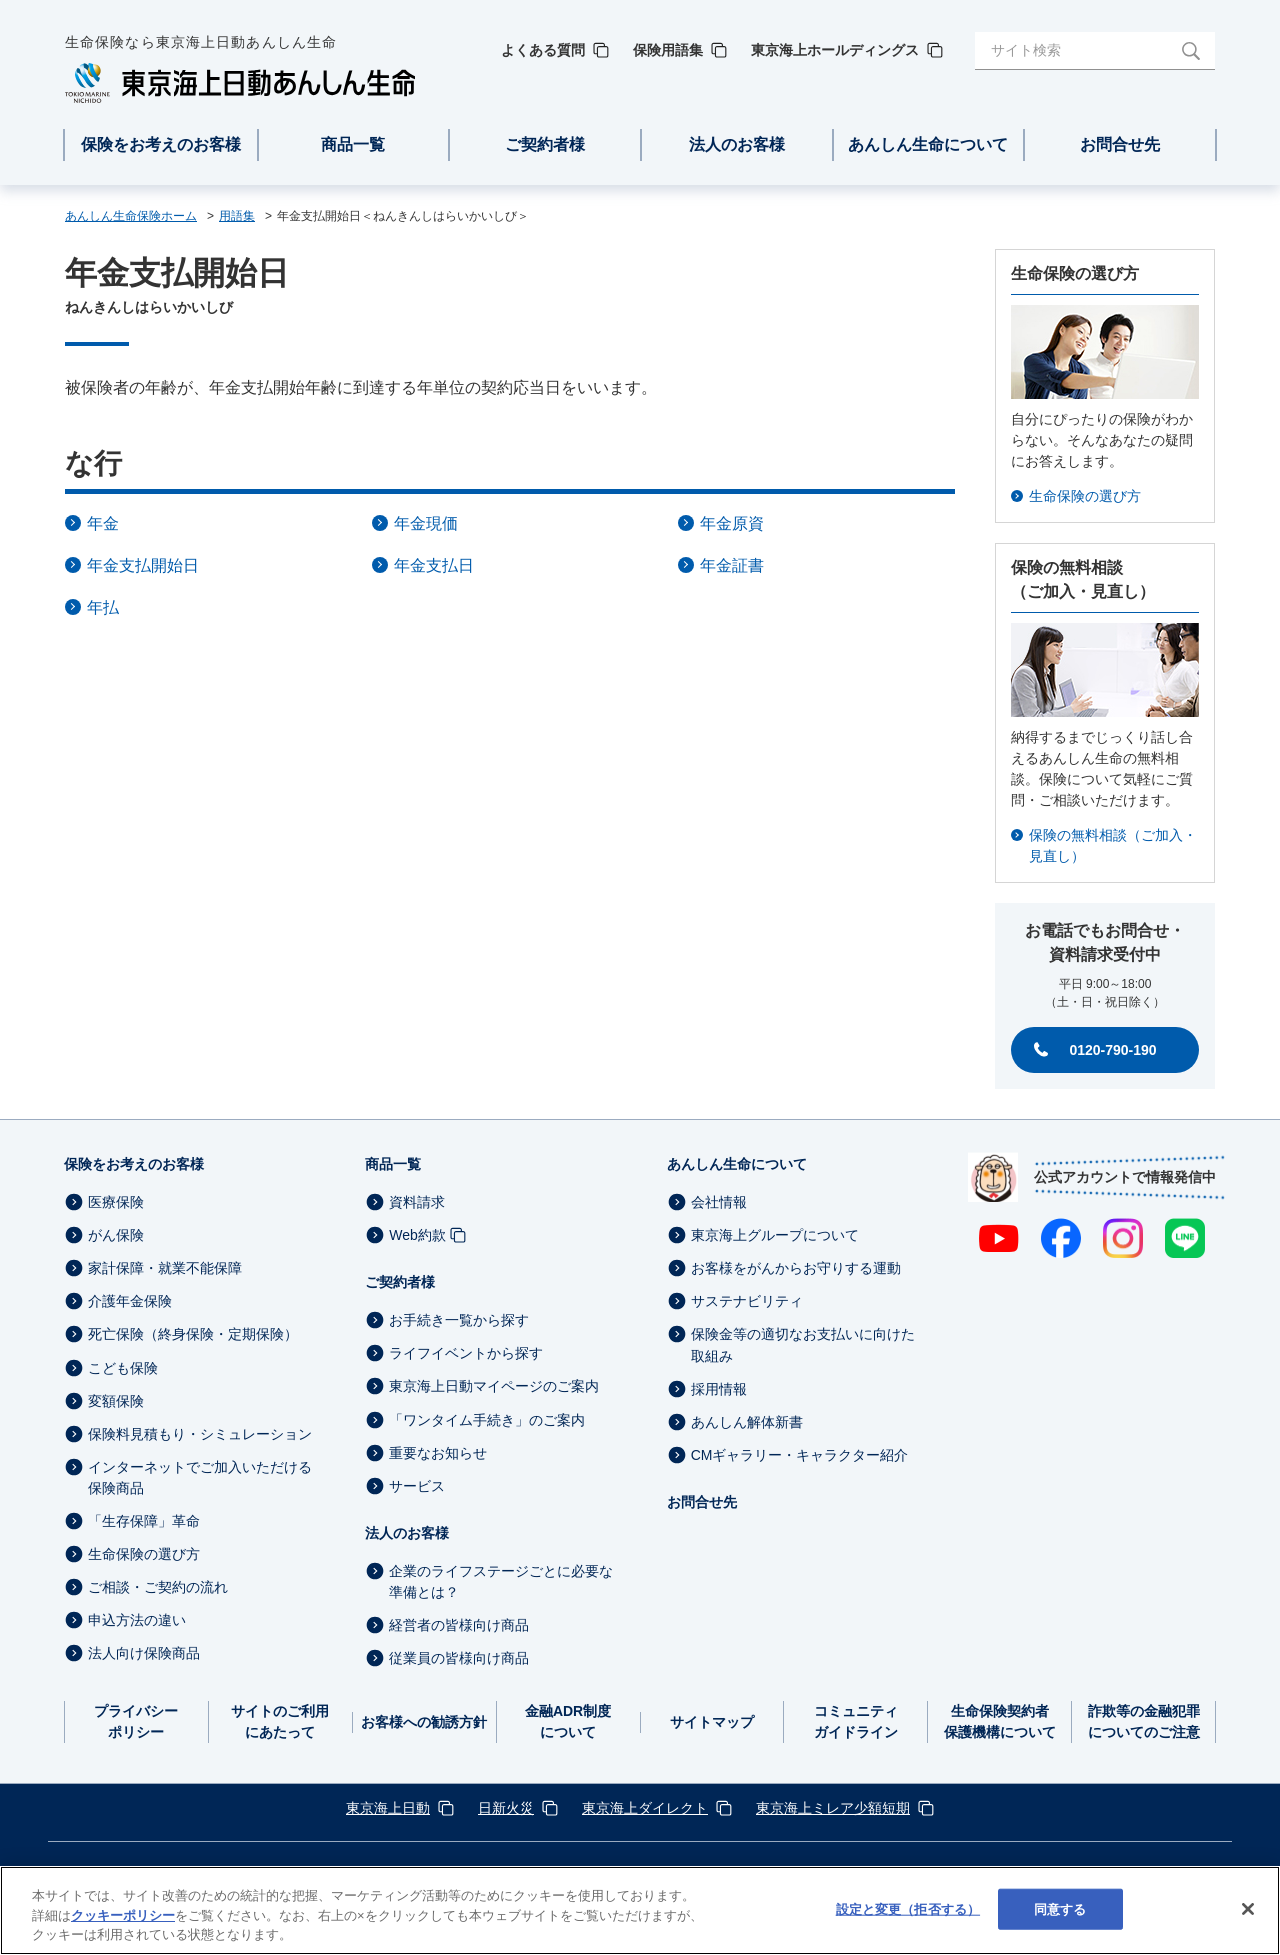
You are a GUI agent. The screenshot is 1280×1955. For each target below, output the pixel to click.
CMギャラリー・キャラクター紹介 (800, 1455)
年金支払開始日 (143, 565)
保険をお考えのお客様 (134, 1164)
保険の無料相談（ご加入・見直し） (1113, 845)
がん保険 (116, 1235)
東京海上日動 (388, 1808)
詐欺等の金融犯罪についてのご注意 (1144, 1721)
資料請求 (417, 1202)
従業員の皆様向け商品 (459, 1658)
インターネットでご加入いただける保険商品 (200, 1477)
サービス (417, 1486)
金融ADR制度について (568, 1721)
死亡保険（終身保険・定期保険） (193, 1335)
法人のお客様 (407, 1533)
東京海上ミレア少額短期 (833, 1808)
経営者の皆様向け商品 (459, 1625)
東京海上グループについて (775, 1235)
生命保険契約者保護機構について (1000, 1721)
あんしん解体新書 (747, 1422)
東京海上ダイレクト (645, 1808)
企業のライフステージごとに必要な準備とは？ (501, 1581)
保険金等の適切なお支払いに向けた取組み (803, 1345)
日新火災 (506, 1808)
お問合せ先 (702, 1502)
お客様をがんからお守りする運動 (796, 1268)
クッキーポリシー (123, 1944)
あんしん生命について (737, 1164)
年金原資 (732, 523)
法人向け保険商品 (144, 1654)
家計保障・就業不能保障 (165, 1268)
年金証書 (732, 565)
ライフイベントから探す (466, 1353)
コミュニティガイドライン (856, 1721)
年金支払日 (434, 565)
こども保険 (123, 1368)
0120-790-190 (1112, 1050)
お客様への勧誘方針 (424, 1722)
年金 (103, 523)
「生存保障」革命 (144, 1521)
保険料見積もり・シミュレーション (200, 1434)
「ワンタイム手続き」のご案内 (487, 1420)
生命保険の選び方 (1085, 496)
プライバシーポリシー (136, 1721)
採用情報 (719, 1389)
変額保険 (116, 1401)
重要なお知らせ (438, 1453)
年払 (103, 607)
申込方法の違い (137, 1620)
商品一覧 (393, 1164)
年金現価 (426, 523)
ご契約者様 (400, 1282)
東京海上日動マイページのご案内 (494, 1387)
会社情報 (719, 1202)
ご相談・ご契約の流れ (158, 1587)
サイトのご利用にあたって (280, 1721)
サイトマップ (712, 1722)
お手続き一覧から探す (459, 1320)
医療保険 (116, 1202)
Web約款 (417, 1235)
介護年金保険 (130, 1301)
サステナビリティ (747, 1301)
